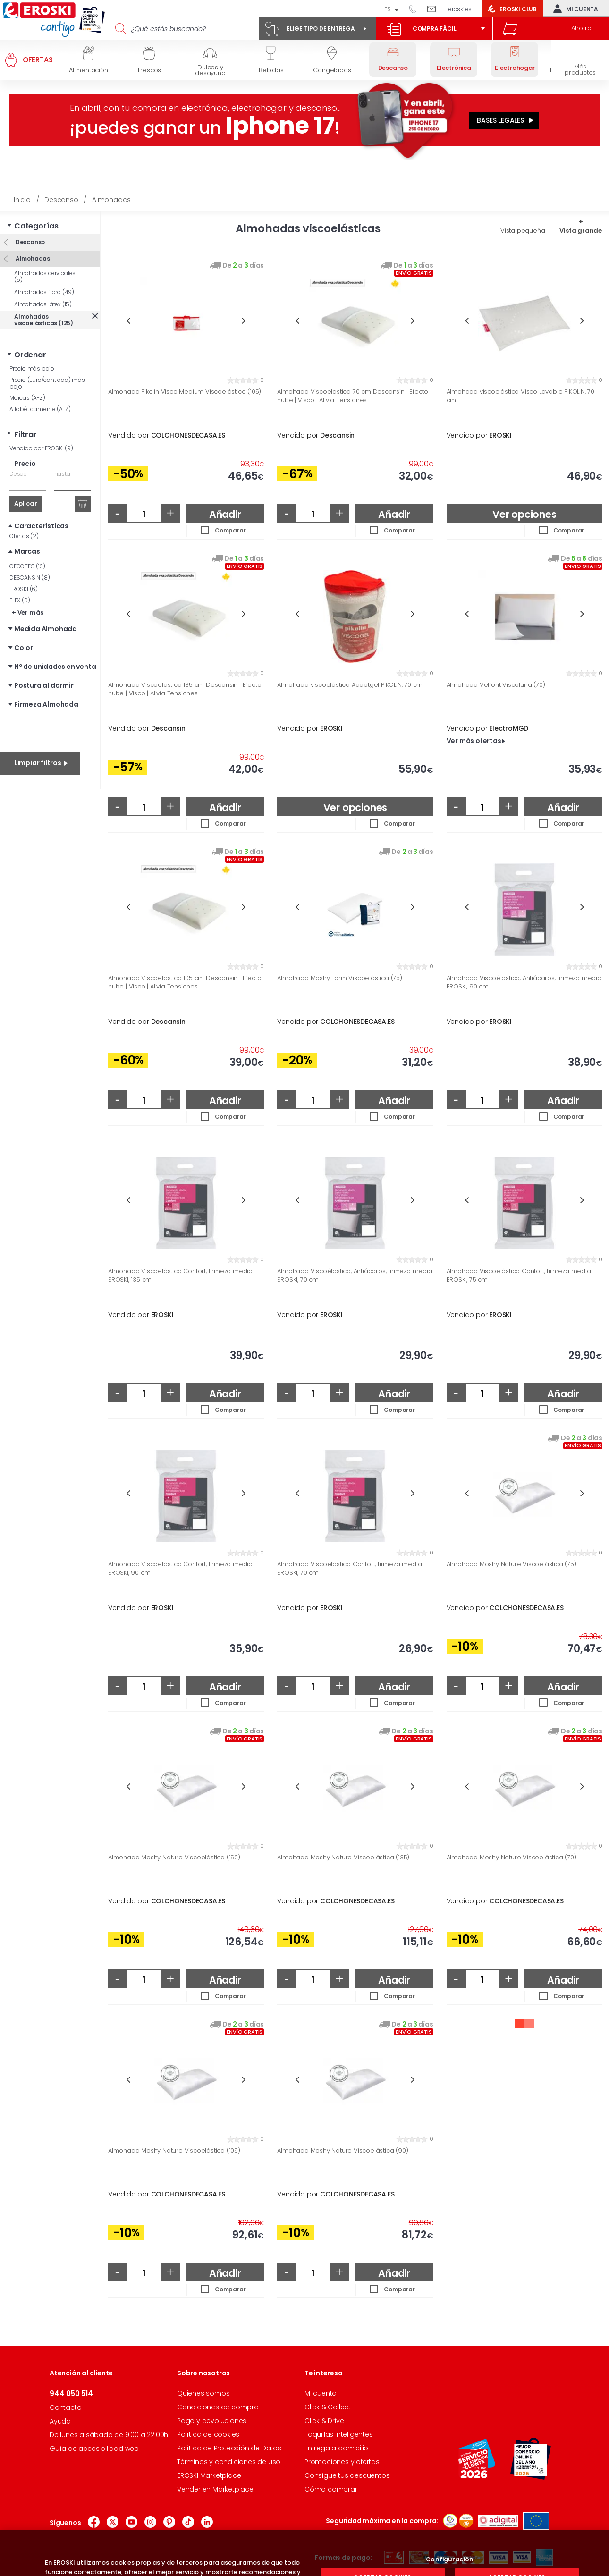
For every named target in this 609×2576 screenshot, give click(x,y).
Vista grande (580, 230)
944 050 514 (416, 8)
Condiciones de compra (218, 2407)
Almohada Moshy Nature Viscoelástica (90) (342, 2150)
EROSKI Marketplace (209, 2475)
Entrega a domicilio (336, 2448)
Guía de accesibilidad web (94, 2448)
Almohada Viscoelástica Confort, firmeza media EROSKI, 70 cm (349, 1568)
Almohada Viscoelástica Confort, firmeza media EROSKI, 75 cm (519, 1275)
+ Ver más (27, 612)
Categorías (36, 225)
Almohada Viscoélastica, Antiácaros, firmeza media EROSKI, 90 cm (524, 982)
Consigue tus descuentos (346, 2475)
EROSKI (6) (23, 589)
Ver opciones (524, 514)
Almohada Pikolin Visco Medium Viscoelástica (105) (184, 392)
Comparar (230, 530)
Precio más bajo (31, 368)
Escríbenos (435, 8)
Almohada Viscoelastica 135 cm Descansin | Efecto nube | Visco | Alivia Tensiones (184, 689)
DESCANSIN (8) (29, 578)
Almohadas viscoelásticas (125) (43, 319)
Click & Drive (324, 2420)
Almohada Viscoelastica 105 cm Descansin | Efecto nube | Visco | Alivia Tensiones (184, 982)
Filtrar (25, 434)
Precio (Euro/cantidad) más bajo (47, 383)
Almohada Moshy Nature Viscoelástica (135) (343, 1857)
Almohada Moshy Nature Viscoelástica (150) (174, 1857)
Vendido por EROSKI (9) (41, 448)
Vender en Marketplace (215, 2489)
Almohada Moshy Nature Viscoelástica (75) (511, 1564)
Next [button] (244, 321)
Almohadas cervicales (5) (45, 276)
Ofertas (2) (24, 536)
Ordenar (30, 354)
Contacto (65, 2407)
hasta (62, 474)
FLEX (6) (19, 600)
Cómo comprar (330, 2489)
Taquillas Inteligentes (338, 2434)
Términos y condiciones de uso (228, 2461)
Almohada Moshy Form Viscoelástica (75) (339, 978)
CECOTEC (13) (27, 566)
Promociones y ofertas (342, 2461)
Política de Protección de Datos (229, 2448)
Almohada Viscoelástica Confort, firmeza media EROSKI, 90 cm (180, 1568)
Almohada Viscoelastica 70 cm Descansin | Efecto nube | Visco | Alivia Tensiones (352, 396)
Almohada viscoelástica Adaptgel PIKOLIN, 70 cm (350, 685)
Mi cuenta (573, 8)
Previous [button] (128, 321)
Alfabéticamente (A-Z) (40, 409)
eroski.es (460, 9)
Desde (18, 474)
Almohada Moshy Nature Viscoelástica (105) (174, 2150)
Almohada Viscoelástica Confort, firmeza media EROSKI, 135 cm (180, 1275)
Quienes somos (203, 2393)
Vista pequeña (522, 230)
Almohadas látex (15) (43, 304)
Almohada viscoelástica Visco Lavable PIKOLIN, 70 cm (520, 396)
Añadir (225, 514)
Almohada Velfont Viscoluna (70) (496, 685)
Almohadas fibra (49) (44, 292)
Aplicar (25, 503)
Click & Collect (327, 2407)
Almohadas (32, 258)
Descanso (29, 242)
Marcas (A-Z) (27, 398)
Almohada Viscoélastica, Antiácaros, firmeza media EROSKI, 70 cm (354, 1275)
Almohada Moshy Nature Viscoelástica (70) (511, 1857)
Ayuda (60, 2421)
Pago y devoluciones (211, 2420)
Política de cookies (208, 2434)
